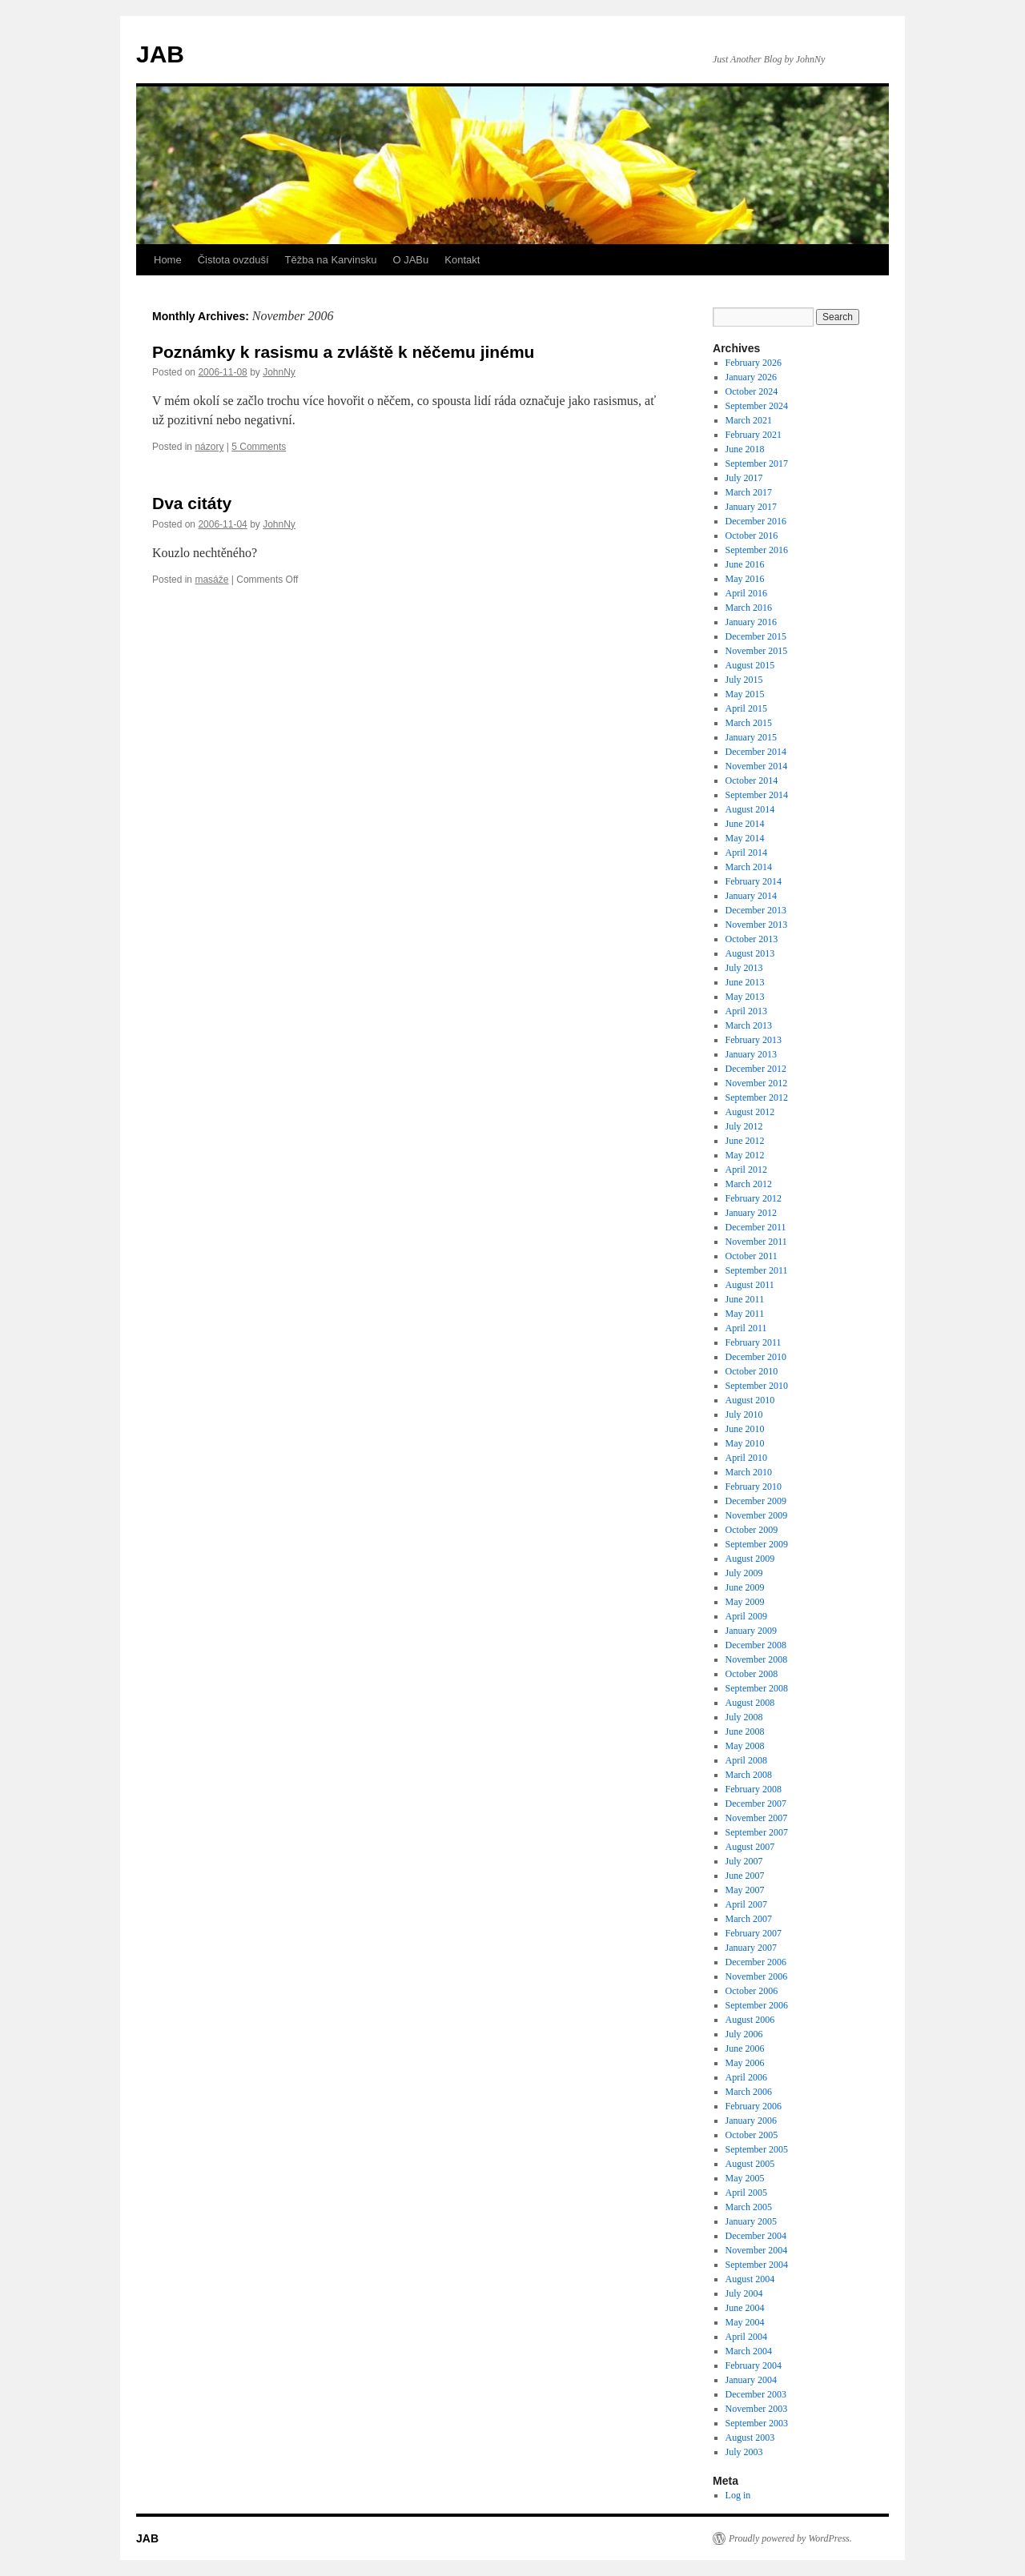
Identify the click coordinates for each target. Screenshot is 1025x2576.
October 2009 (752, 1529)
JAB (160, 54)
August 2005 (750, 2163)
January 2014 (751, 895)
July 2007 (744, 1861)
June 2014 (745, 823)
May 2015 (745, 694)
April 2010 (746, 1457)
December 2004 (756, 2235)
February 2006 (754, 2106)
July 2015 (744, 679)
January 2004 (751, 2379)
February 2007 (754, 1933)
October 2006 (752, 1990)
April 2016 (746, 593)
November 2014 (757, 766)
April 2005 (746, 2192)
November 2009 (757, 1515)
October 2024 (752, 391)
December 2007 (756, 1803)
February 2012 (754, 1198)
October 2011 (752, 1256)
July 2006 (744, 2034)
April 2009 (746, 1616)
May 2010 (745, 1443)
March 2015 (749, 722)
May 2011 (745, 1313)
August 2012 (750, 1111)
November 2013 (757, 924)
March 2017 (749, 492)
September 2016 (757, 550)
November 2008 (757, 1659)
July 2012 (744, 1126)
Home (168, 260)
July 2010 (744, 1414)
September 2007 (757, 1832)
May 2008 (745, 1745)
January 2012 (751, 1212)
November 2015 (757, 650)
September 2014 (757, 794)
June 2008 (745, 1731)
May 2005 (745, 2178)
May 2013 (745, 996)
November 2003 (757, 2408)
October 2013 (752, 939)
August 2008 (750, 1702)
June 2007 (745, 1875)
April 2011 (746, 1328)
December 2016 (756, 521)
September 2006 (757, 2005)
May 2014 (745, 838)
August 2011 (750, 1284)
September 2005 (757, 2149)
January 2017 (751, 506)
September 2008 (757, 1688)
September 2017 (757, 463)
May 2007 (745, 1890)
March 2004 (749, 2351)
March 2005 (749, 2207)
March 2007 (749, 1918)
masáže (211, 579)
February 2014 (754, 881)
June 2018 (745, 449)
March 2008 (749, 1774)
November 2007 (757, 1818)
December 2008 (756, 1645)
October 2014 (752, 780)
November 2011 (756, 1241)
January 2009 (751, 1630)
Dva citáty (191, 503)
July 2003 (744, 2452)
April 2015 (746, 708)
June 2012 (745, 1140)
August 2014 (750, 809)
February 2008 (754, 1789)
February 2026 (754, 362)
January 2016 (751, 622)
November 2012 (757, 1083)
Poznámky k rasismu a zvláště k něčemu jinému (343, 352)
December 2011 (756, 1227)
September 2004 (757, 2264)
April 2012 (746, 1169)
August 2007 (750, 1846)
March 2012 (749, 1184)
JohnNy (279, 372)
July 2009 (744, 1573)
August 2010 (750, 1400)
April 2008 (746, 1760)
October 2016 (752, 535)
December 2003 (756, 2394)
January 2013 (751, 1054)
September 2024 (757, 405)
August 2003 (750, 2437)
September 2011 (757, 1270)
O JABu (410, 260)
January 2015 (751, 737)
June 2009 (745, 1587)
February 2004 (754, 2365)
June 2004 (745, 2307)
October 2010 (752, 1371)
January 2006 (751, 2120)
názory (209, 446)
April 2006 (746, 2077)
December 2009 (756, 1501)
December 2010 (756, 1356)
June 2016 (745, 564)
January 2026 (751, 377)
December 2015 (756, 636)
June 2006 (745, 2048)
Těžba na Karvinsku (331, 260)
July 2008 (744, 1717)
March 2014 (749, 867)
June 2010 (745, 1428)
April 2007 (746, 1904)
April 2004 (746, 2336)
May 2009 (745, 1601)
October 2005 (752, 2135)
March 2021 (749, 420)
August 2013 (750, 953)
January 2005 (751, 2221)
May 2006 (745, 2062)
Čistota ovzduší (233, 260)
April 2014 (746, 852)
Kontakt (462, 260)
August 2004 (750, 2279)
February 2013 (754, 1039)
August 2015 (750, 665)
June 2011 (745, 1299)
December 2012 (756, 1068)
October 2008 (752, 1673)
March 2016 (749, 607)
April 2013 (746, 1011)
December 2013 (756, 910)
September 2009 (757, 1544)
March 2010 (749, 1472)
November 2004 (757, 2250)
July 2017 (744, 478)
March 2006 (749, 2091)
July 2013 (744, 967)
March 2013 (749, 1025)
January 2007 (751, 1947)
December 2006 (756, 1962)
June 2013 (745, 982)
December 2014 (756, 751)
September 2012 (757, 1097)
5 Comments (258, 446)
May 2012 (745, 1155)
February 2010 (754, 1486)
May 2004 (745, 2322)
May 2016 (745, 578)
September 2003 (757, 2423)
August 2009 (750, 1558)
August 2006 (750, 2019)
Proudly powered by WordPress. (790, 2538)
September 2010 (757, 1385)
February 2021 (754, 434)
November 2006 (757, 1976)
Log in (738, 2495)
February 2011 (754, 1342)
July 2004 (744, 2293)
